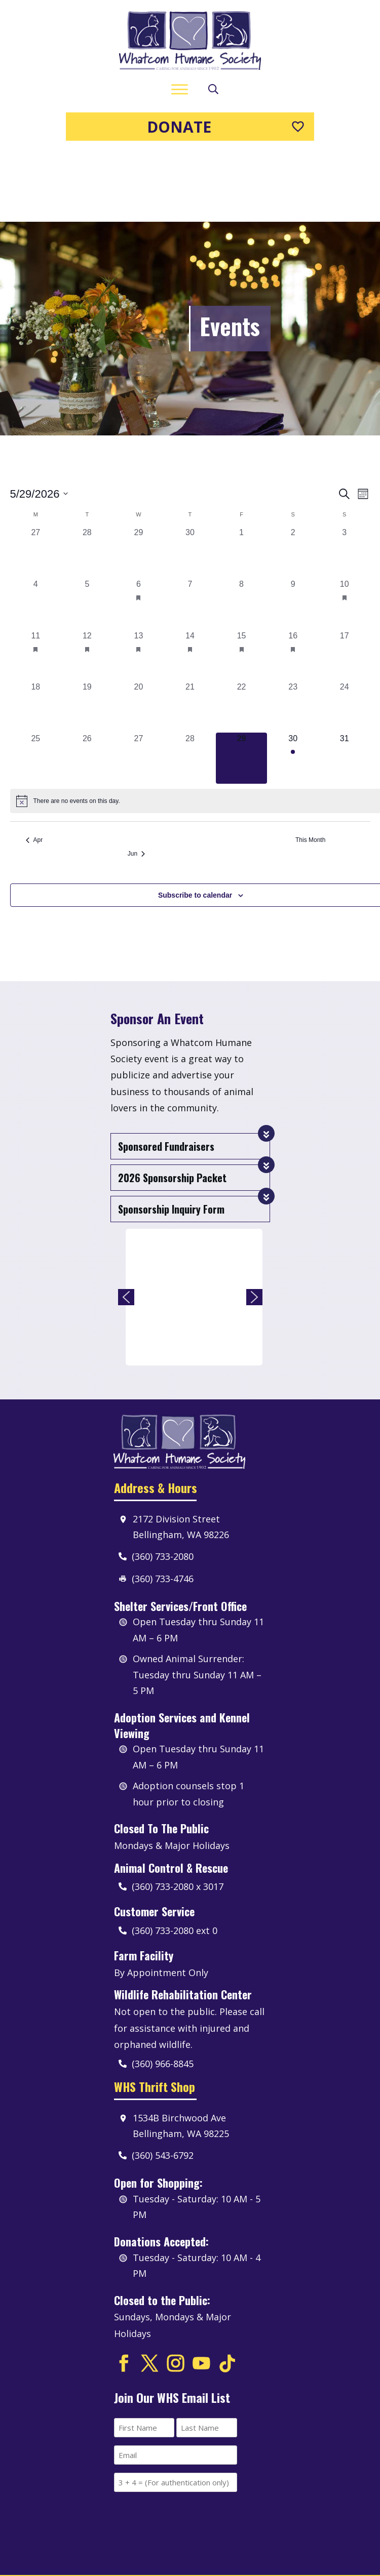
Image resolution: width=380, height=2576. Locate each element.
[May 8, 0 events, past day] (242, 533)
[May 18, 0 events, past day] (36, 636)
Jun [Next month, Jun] (136, 782)
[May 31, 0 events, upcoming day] (344, 687)
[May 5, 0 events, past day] (87, 533)
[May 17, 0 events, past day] (344, 585)
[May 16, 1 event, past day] (293, 585)
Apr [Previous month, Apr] (34, 769)
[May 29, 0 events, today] (242, 687)
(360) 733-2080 (163, 1485)
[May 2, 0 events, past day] (293, 482)
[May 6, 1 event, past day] (139, 533)
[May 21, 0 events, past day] (190, 636)
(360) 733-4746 (163, 1508)
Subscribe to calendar (195, 824)
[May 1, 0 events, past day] (242, 482)
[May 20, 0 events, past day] (139, 636)
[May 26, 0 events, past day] (87, 687)
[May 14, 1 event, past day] (190, 585)
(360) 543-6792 (163, 2085)
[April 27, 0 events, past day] (36, 482)
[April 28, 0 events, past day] (87, 482)
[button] (126, 1226)
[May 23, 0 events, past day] (293, 636)
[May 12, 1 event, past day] (87, 585)
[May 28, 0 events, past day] (190, 687)
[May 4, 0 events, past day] (36, 533)
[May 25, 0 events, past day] (36, 687)
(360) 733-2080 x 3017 (177, 1816)
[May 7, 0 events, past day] (190, 533)
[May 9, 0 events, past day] (293, 533)
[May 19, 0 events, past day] (87, 636)
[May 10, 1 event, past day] (344, 533)
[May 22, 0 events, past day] (242, 636)
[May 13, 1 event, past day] (139, 585)
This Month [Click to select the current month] (310, 769)
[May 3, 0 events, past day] (344, 482)
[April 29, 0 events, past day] (139, 482)
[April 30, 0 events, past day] (190, 482)
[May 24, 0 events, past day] (344, 636)
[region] (190, 1226)
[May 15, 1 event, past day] (242, 585)
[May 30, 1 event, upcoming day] (293, 687)
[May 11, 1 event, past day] (36, 585)
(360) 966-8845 (163, 1993)
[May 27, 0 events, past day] (139, 687)
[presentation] (191, 2449)
